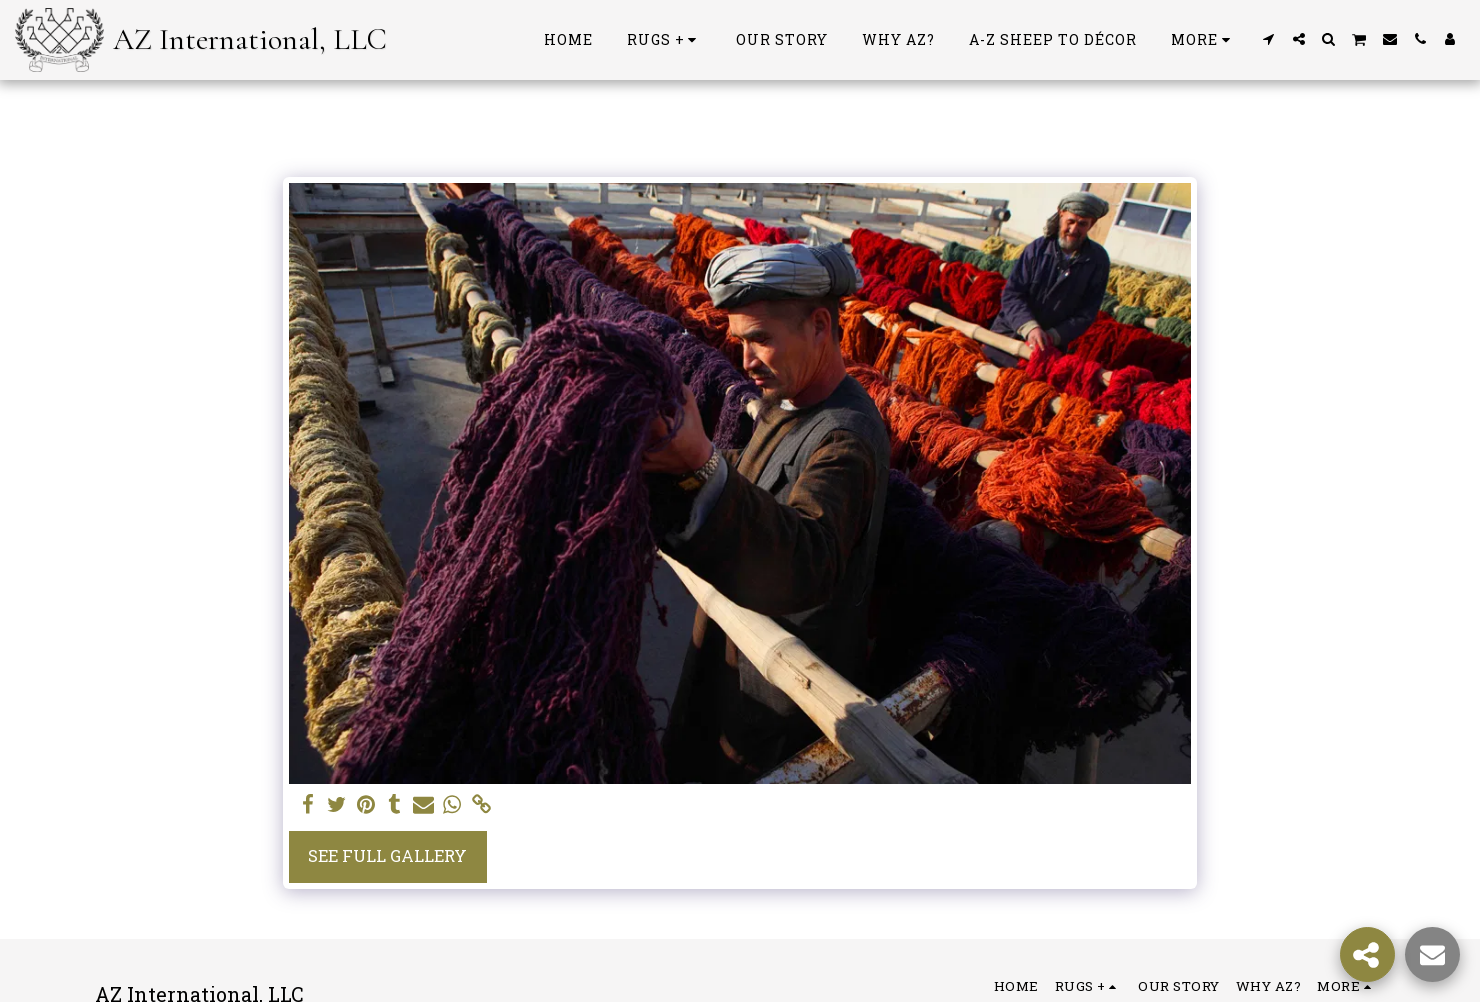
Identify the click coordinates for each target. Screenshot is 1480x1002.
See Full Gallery (387, 855)
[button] (1269, 39)
